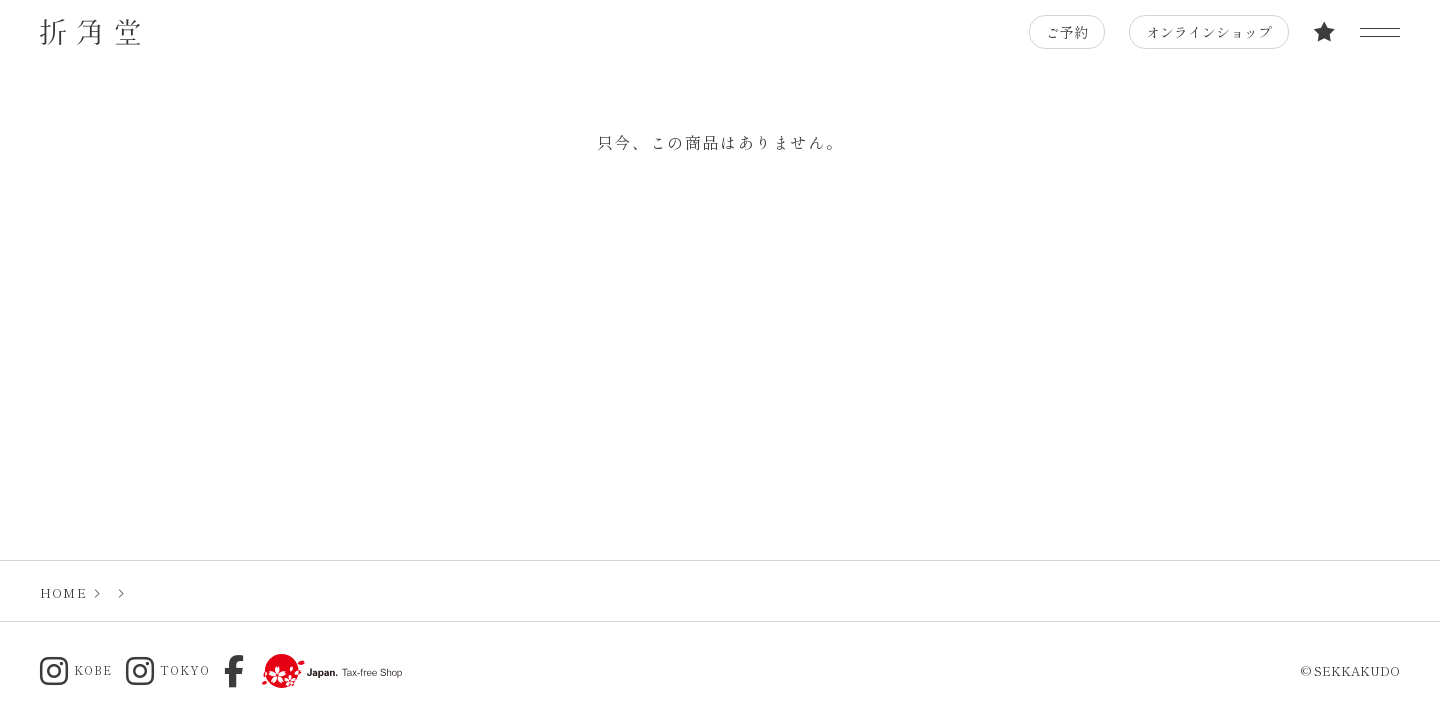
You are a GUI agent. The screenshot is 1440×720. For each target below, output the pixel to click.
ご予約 (1067, 32)
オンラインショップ (1209, 32)
